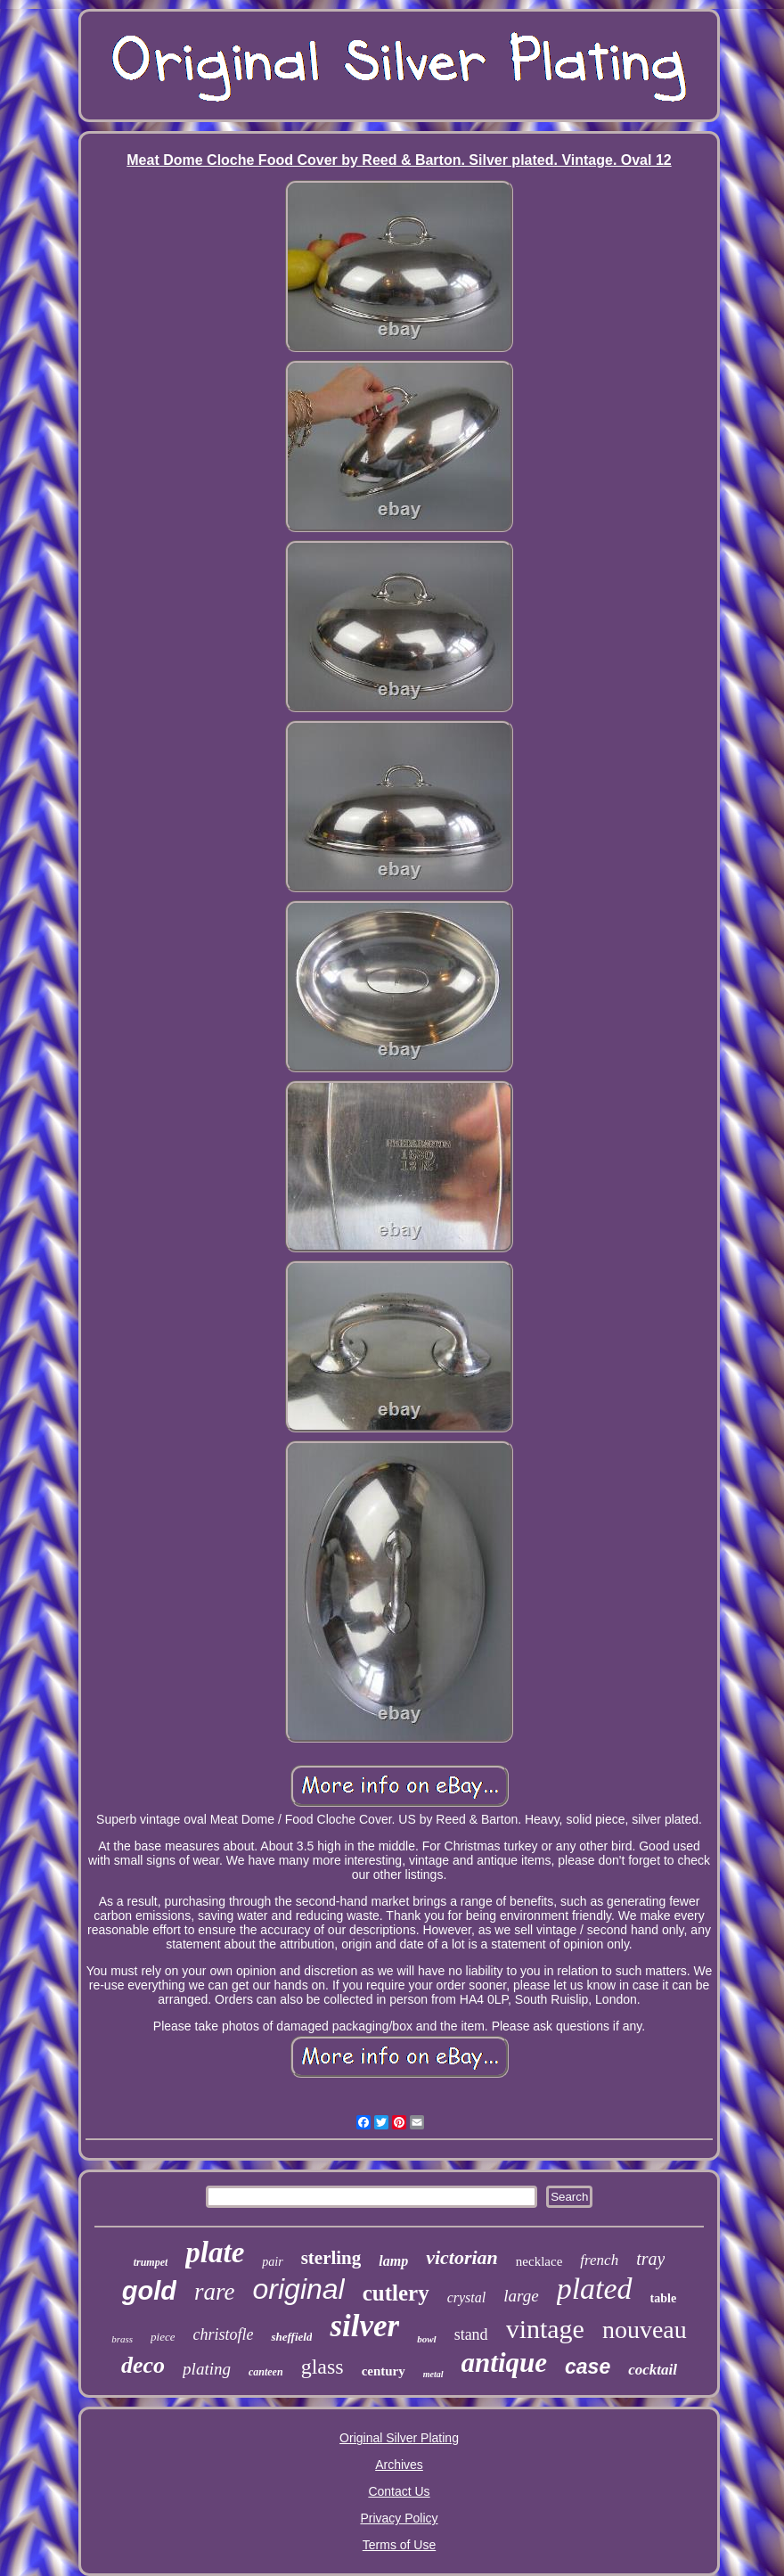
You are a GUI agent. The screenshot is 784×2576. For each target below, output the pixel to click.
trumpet (151, 2262)
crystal (466, 2297)
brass (122, 2339)
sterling (331, 2257)
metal (433, 2374)
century (383, 2371)
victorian (462, 2257)
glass (322, 2366)
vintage (545, 2328)
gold (149, 2291)
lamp (393, 2260)
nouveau (644, 2329)
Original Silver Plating (399, 2438)
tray (650, 2258)
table (663, 2298)
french (599, 2260)
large (520, 2295)
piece (163, 2336)
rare (214, 2291)
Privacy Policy (398, 2518)
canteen (266, 2372)
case (587, 2366)
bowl (426, 2339)
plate (214, 2252)
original (299, 2289)
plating (207, 2368)
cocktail (652, 2369)
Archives (399, 2464)
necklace (539, 2261)
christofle (222, 2334)
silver (364, 2326)
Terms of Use (399, 2545)
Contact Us (398, 2491)
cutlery (396, 2293)
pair (272, 2261)
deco (143, 2365)
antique (504, 2362)
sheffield (291, 2336)
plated (595, 2288)
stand (471, 2334)
